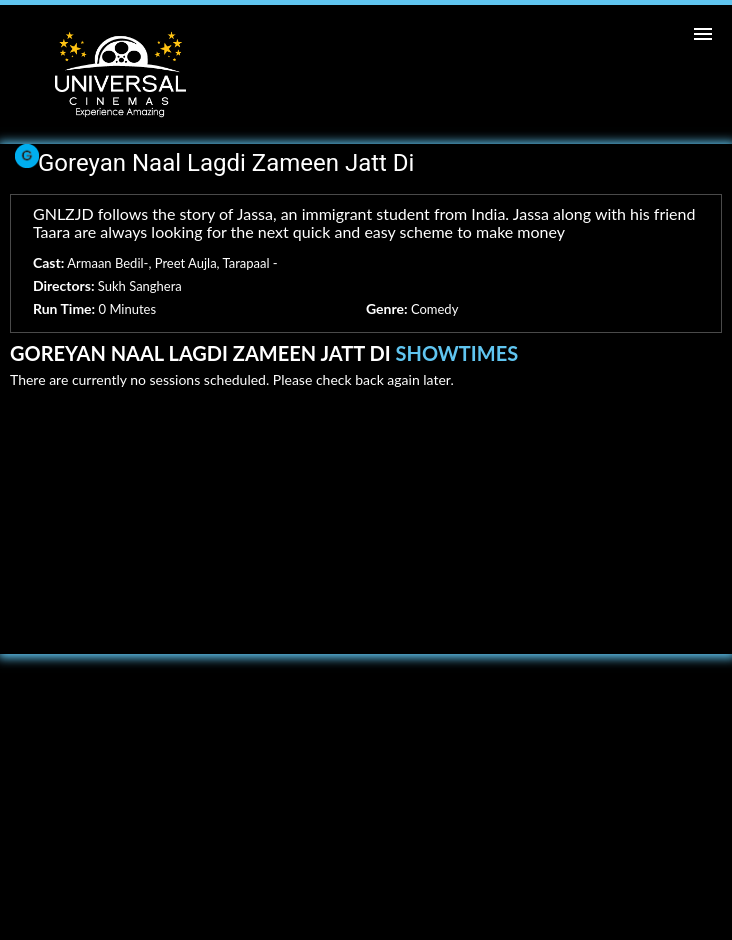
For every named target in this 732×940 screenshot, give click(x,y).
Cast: (48, 262)
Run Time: (64, 308)
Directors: (63, 285)
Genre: (387, 308)
